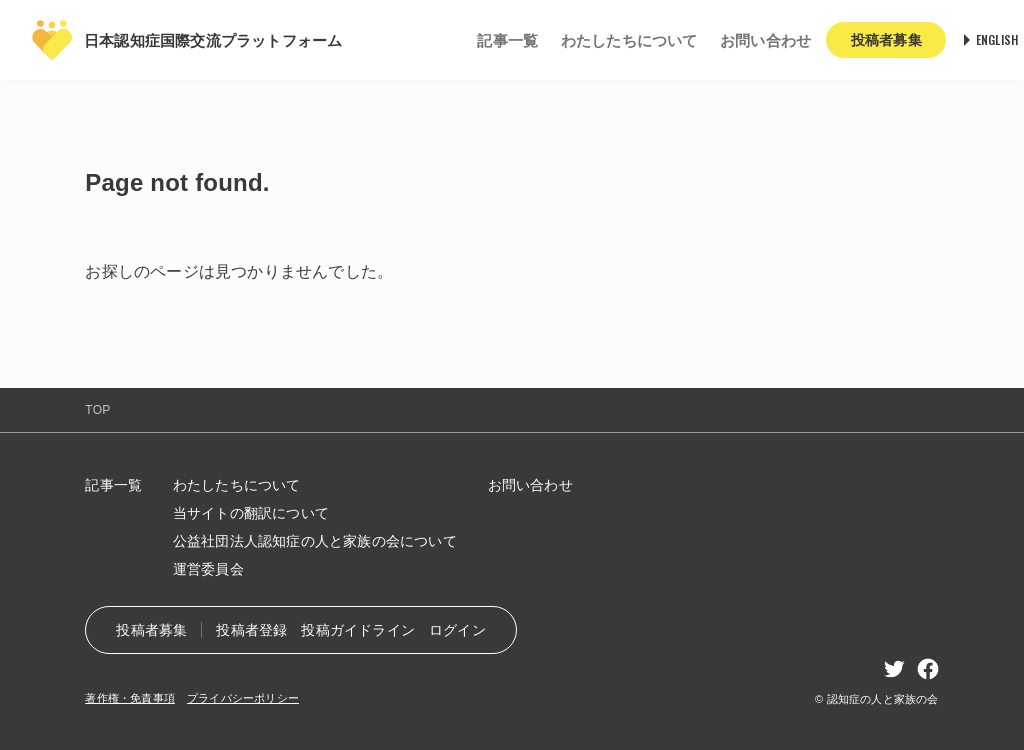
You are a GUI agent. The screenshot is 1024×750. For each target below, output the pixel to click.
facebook (928, 669)
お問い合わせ (765, 40)
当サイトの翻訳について (251, 513)
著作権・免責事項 (130, 698)
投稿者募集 (151, 630)
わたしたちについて (629, 40)
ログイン (457, 630)
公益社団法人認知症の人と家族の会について (315, 541)
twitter (894, 669)
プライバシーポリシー (243, 698)
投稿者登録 (251, 630)
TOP (97, 410)
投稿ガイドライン (358, 630)
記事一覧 (507, 40)
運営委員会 (208, 569)
